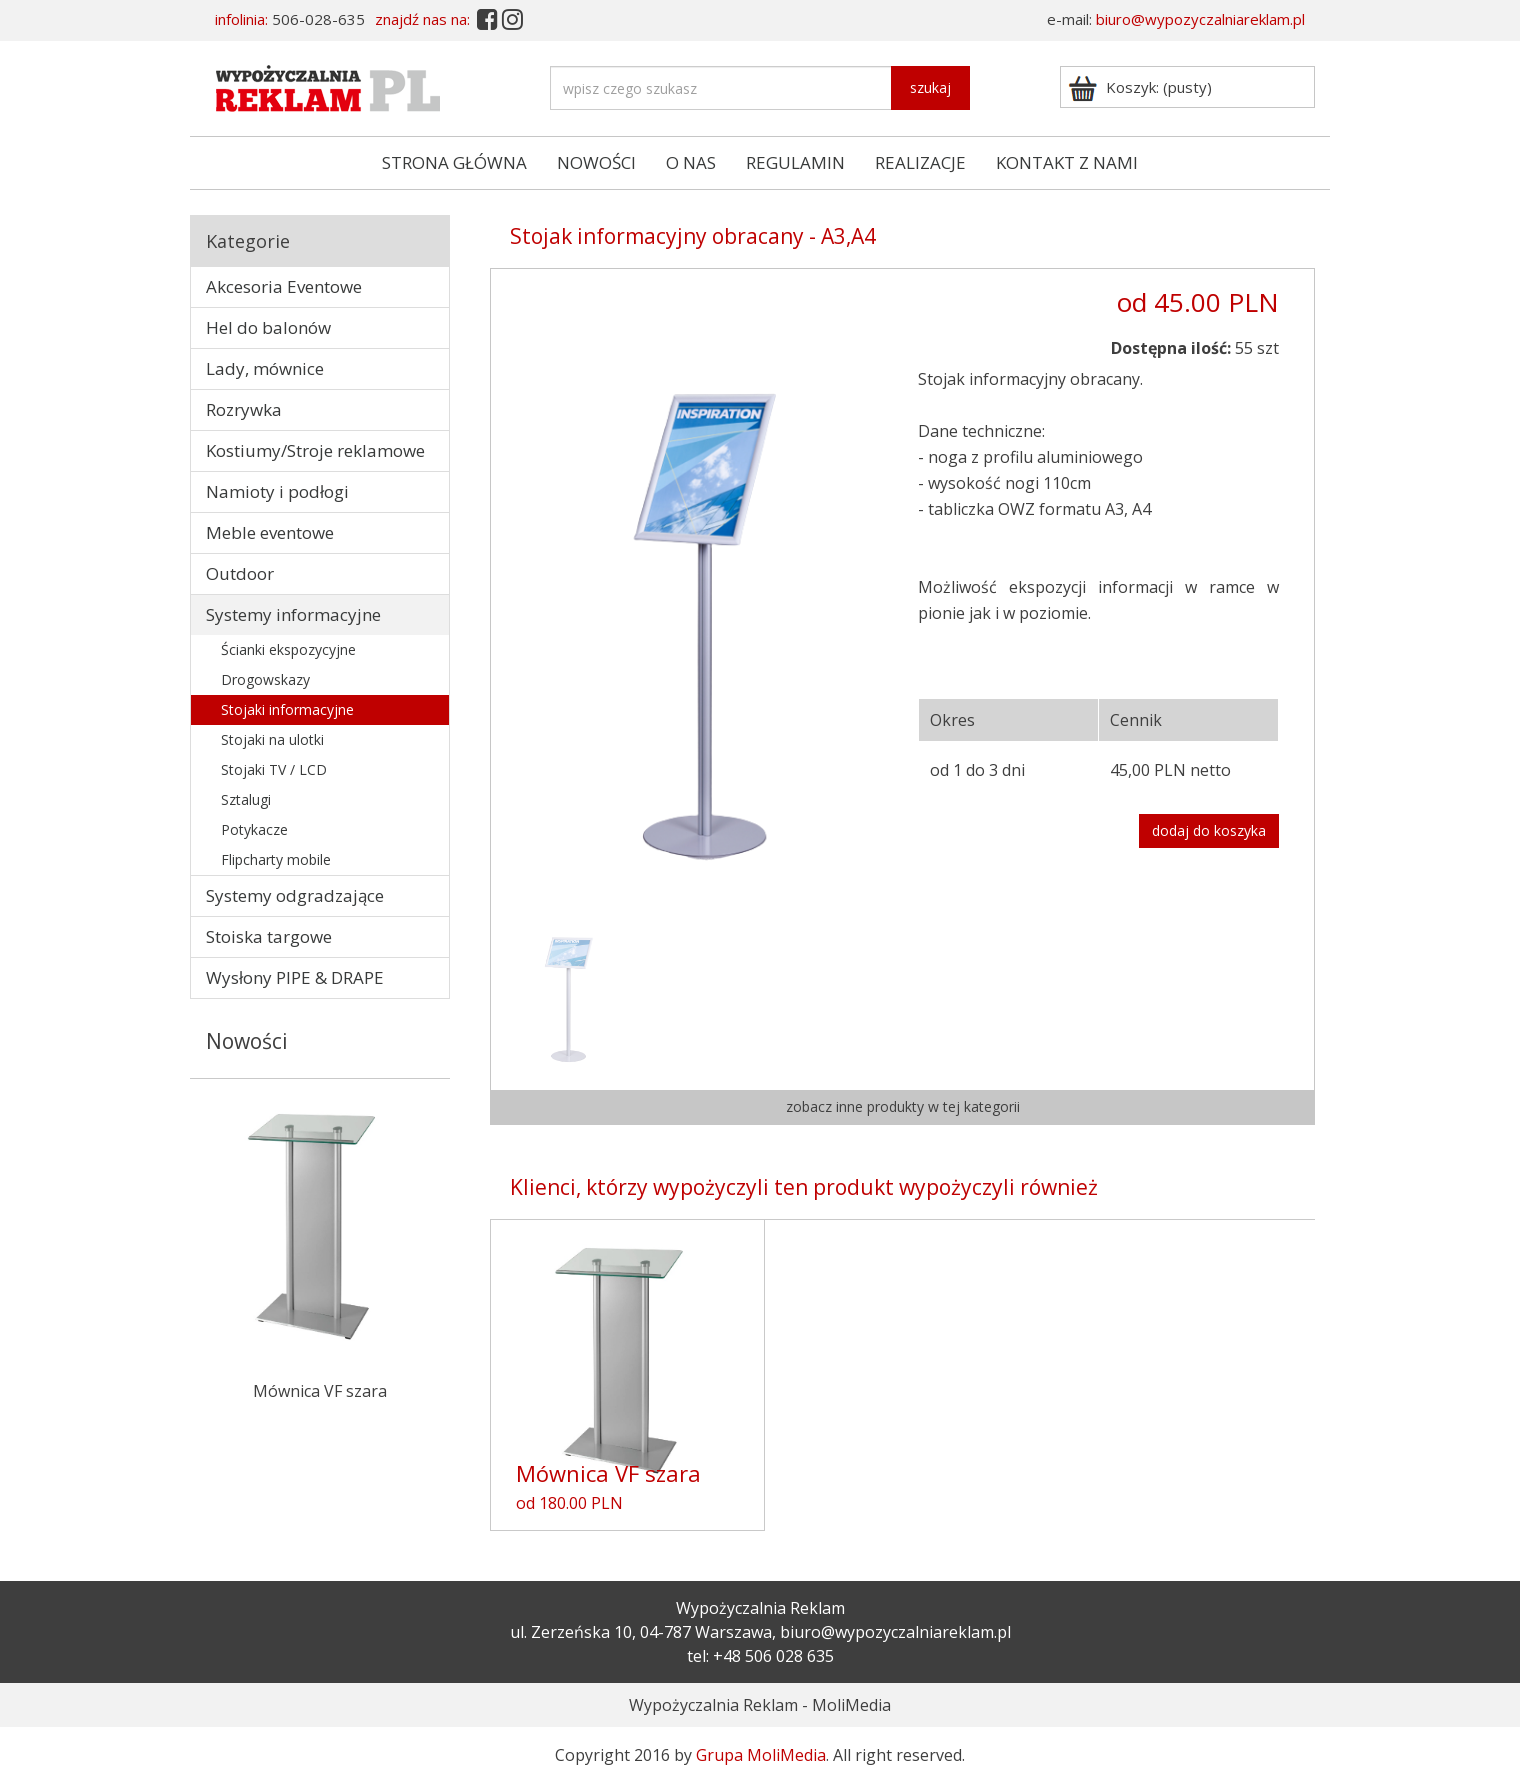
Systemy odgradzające (295, 895)
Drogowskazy (265, 679)
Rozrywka (244, 409)
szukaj (930, 87)
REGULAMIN (795, 162)
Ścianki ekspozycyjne (288, 649)
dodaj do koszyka (1209, 830)
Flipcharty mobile (276, 859)
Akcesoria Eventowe (284, 286)
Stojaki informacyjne (287, 709)
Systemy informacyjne (293, 614)
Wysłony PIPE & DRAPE (295, 977)
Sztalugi (246, 799)
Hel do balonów (268, 327)
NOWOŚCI (596, 162)
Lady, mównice (265, 368)
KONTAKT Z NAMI (1067, 162)
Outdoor (240, 573)
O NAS (691, 162)
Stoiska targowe (269, 936)
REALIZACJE (920, 162)
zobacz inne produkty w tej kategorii (903, 1106)
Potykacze (254, 829)
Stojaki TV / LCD (274, 769)
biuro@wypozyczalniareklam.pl (1200, 19)
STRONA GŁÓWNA (454, 162)
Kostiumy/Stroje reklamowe (315, 450)
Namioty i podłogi (277, 491)
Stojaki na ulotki (272, 739)
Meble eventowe (270, 532)
